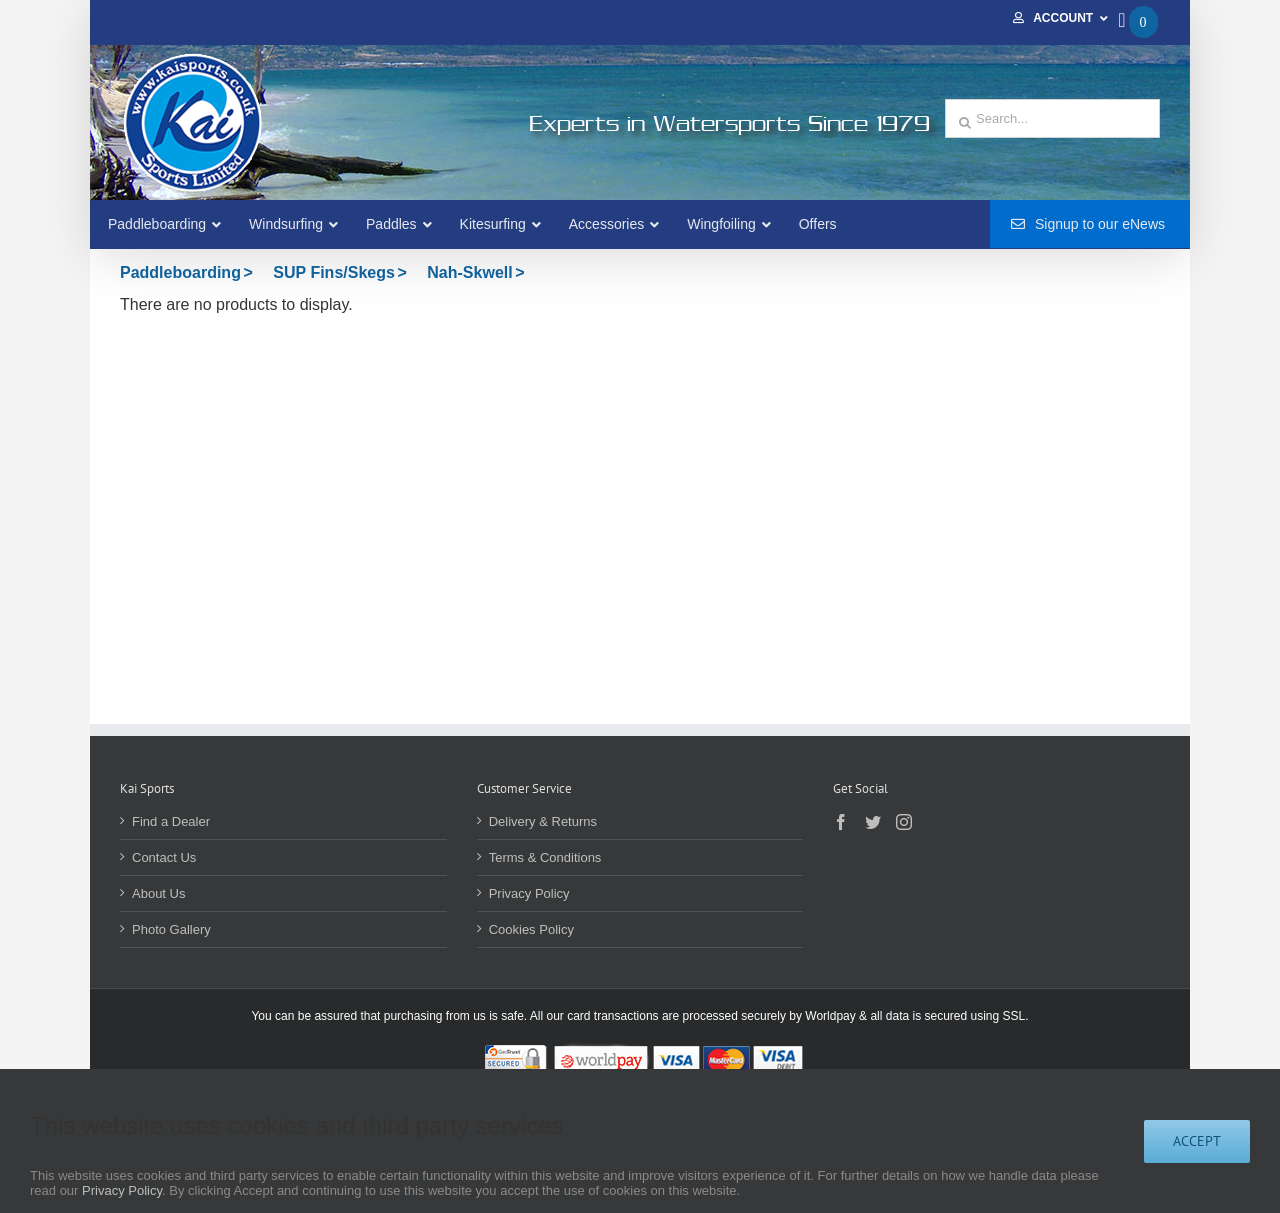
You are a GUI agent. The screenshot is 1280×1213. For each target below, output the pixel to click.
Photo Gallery (171, 929)
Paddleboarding (180, 272)
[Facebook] (841, 822)
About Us (158, 893)
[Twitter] (873, 822)
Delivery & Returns (543, 821)
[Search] (965, 123)
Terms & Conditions (545, 857)
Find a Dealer (171, 821)
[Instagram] (904, 822)
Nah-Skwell (469, 272)
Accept (1197, 1141)
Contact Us (164, 857)
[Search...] (1052, 118)
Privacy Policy (529, 893)
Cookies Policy (531, 929)
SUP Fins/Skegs (334, 272)
